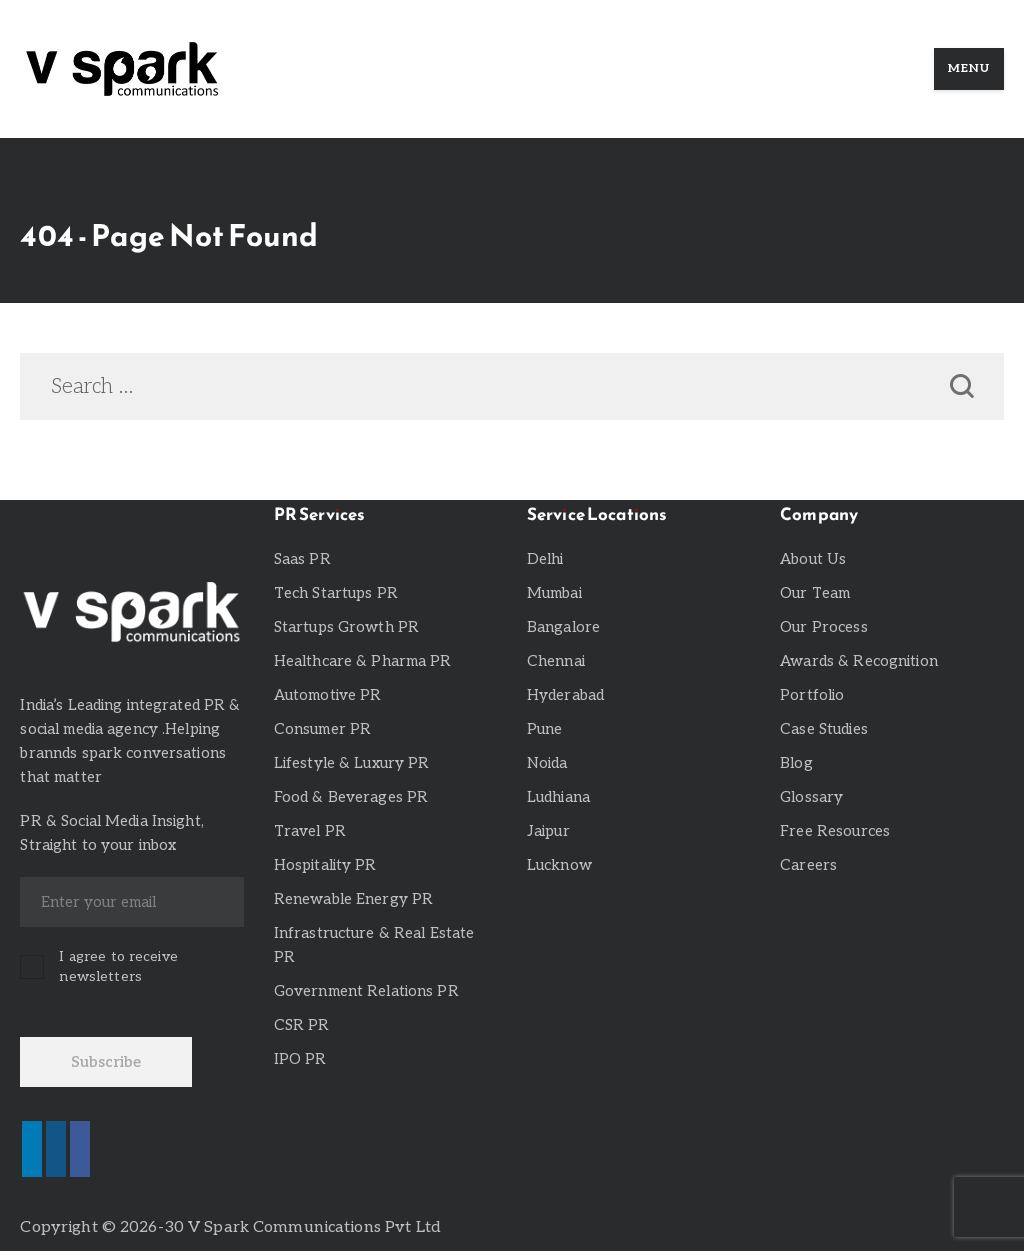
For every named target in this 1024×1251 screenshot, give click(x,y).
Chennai (556, 661)
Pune (545, 729)
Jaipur (548, 831)
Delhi (545, 559)
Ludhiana (558, 797)
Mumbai (554, 593)
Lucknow (559, 865)
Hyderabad (565, 695)
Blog (796, 763)
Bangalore (563, 627)
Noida (547, 763)
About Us (813, 559)
